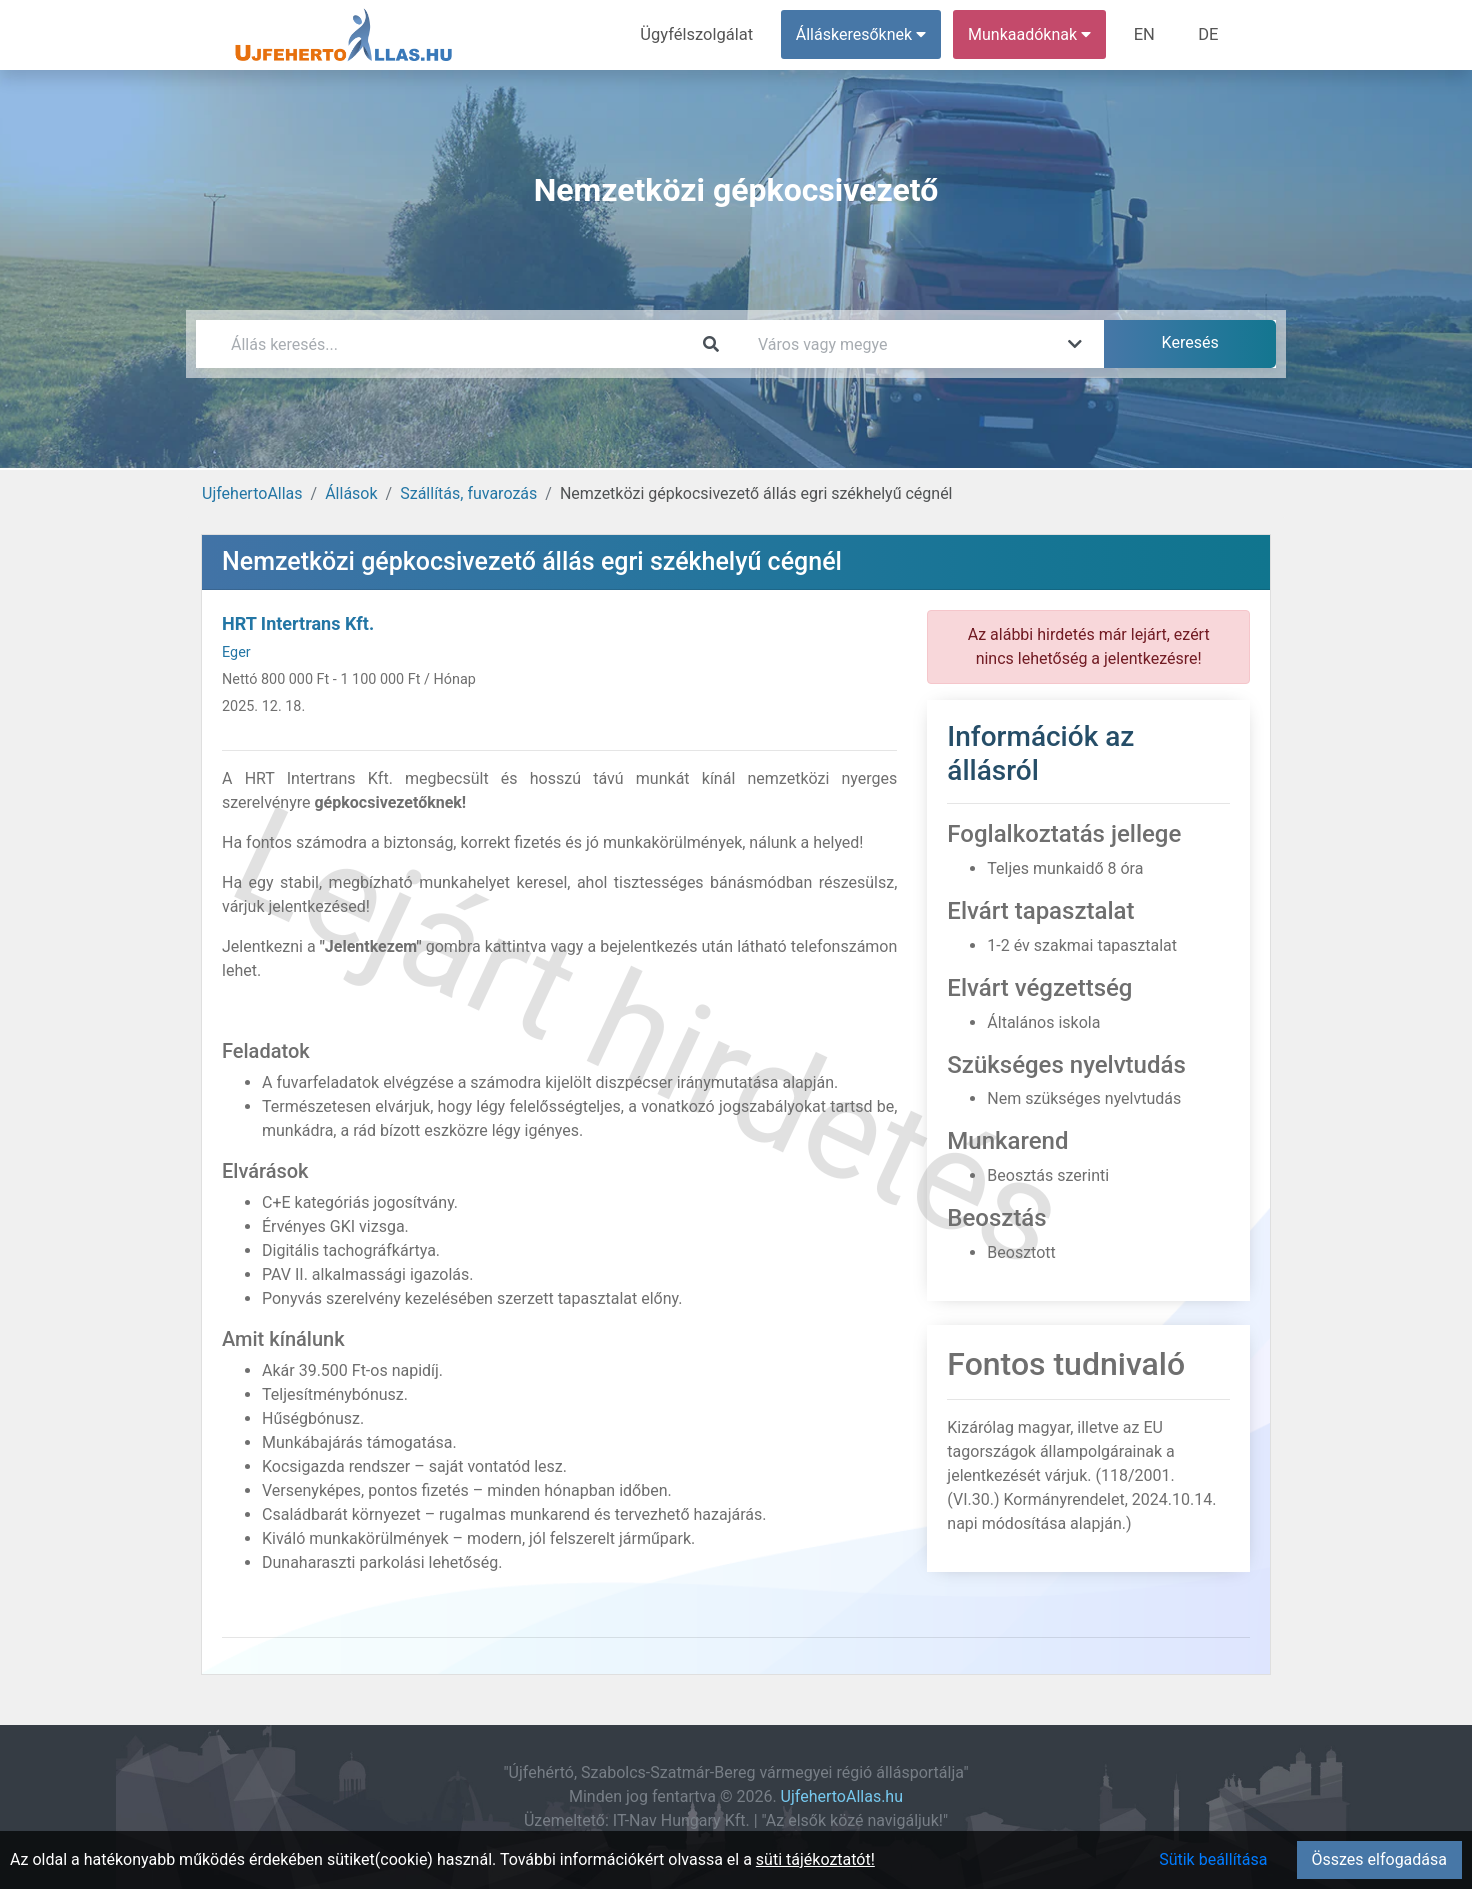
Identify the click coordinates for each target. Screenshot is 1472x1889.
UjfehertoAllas (252, 493)
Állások (351, 493)
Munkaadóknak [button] (1033, 34)
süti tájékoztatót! (815, 1859)
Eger (236, 652)
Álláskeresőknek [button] (865, 34)
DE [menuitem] (1209, 34)
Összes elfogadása (1379, 1859)
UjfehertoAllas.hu (842, 1796)
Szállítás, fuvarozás (468, 493)
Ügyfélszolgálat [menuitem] (702, 34)
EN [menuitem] (1147, 34)
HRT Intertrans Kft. (298, 623)
